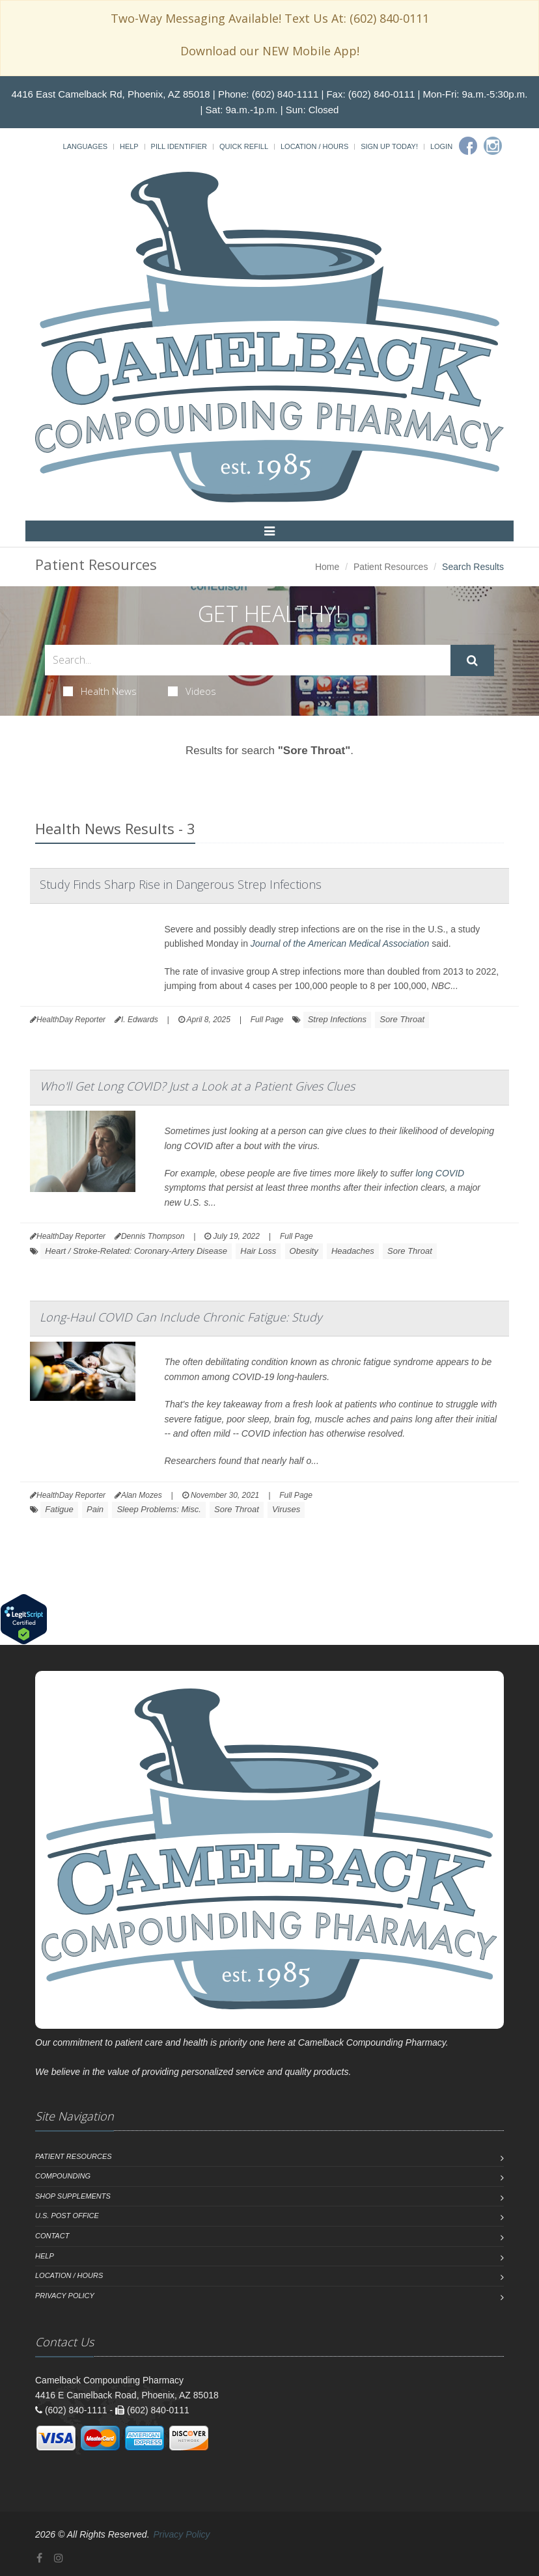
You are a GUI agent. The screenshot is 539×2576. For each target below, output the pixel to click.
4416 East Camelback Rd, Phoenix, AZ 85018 (111, 94)
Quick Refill (243, 146)
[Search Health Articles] (247, 660)
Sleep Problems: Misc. (158, 1509)
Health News (100, 691)
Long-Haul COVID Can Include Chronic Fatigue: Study (181, 1317)
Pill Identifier (179, 146)
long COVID (439, 1173)
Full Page (267, 1019)
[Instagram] (493, 146)
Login (441, 146)
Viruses (286, 1509)
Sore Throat (402, 1019)
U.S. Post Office (67, 2215)
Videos (192, 691)
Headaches (352, 1251)
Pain (95, 1509)
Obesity (304, 1251)
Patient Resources (390, 567)
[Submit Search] (472, 660)
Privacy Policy (64, 2295)
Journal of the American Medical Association (340, 943)
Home (327, 567)
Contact (52, 2236)
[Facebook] (468, 146)
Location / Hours (314, 146)
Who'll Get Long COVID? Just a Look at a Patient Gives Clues (197, 1086)
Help (129, 146)
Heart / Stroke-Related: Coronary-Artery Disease (136, 1251)
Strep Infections (337, 1019)
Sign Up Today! (389, 146)
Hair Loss (258, 1251)
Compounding (62, 2176)
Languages (85, 146)
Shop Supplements (73, 2196)
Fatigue (59, 1509)
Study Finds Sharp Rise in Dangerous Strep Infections (181, 884)
